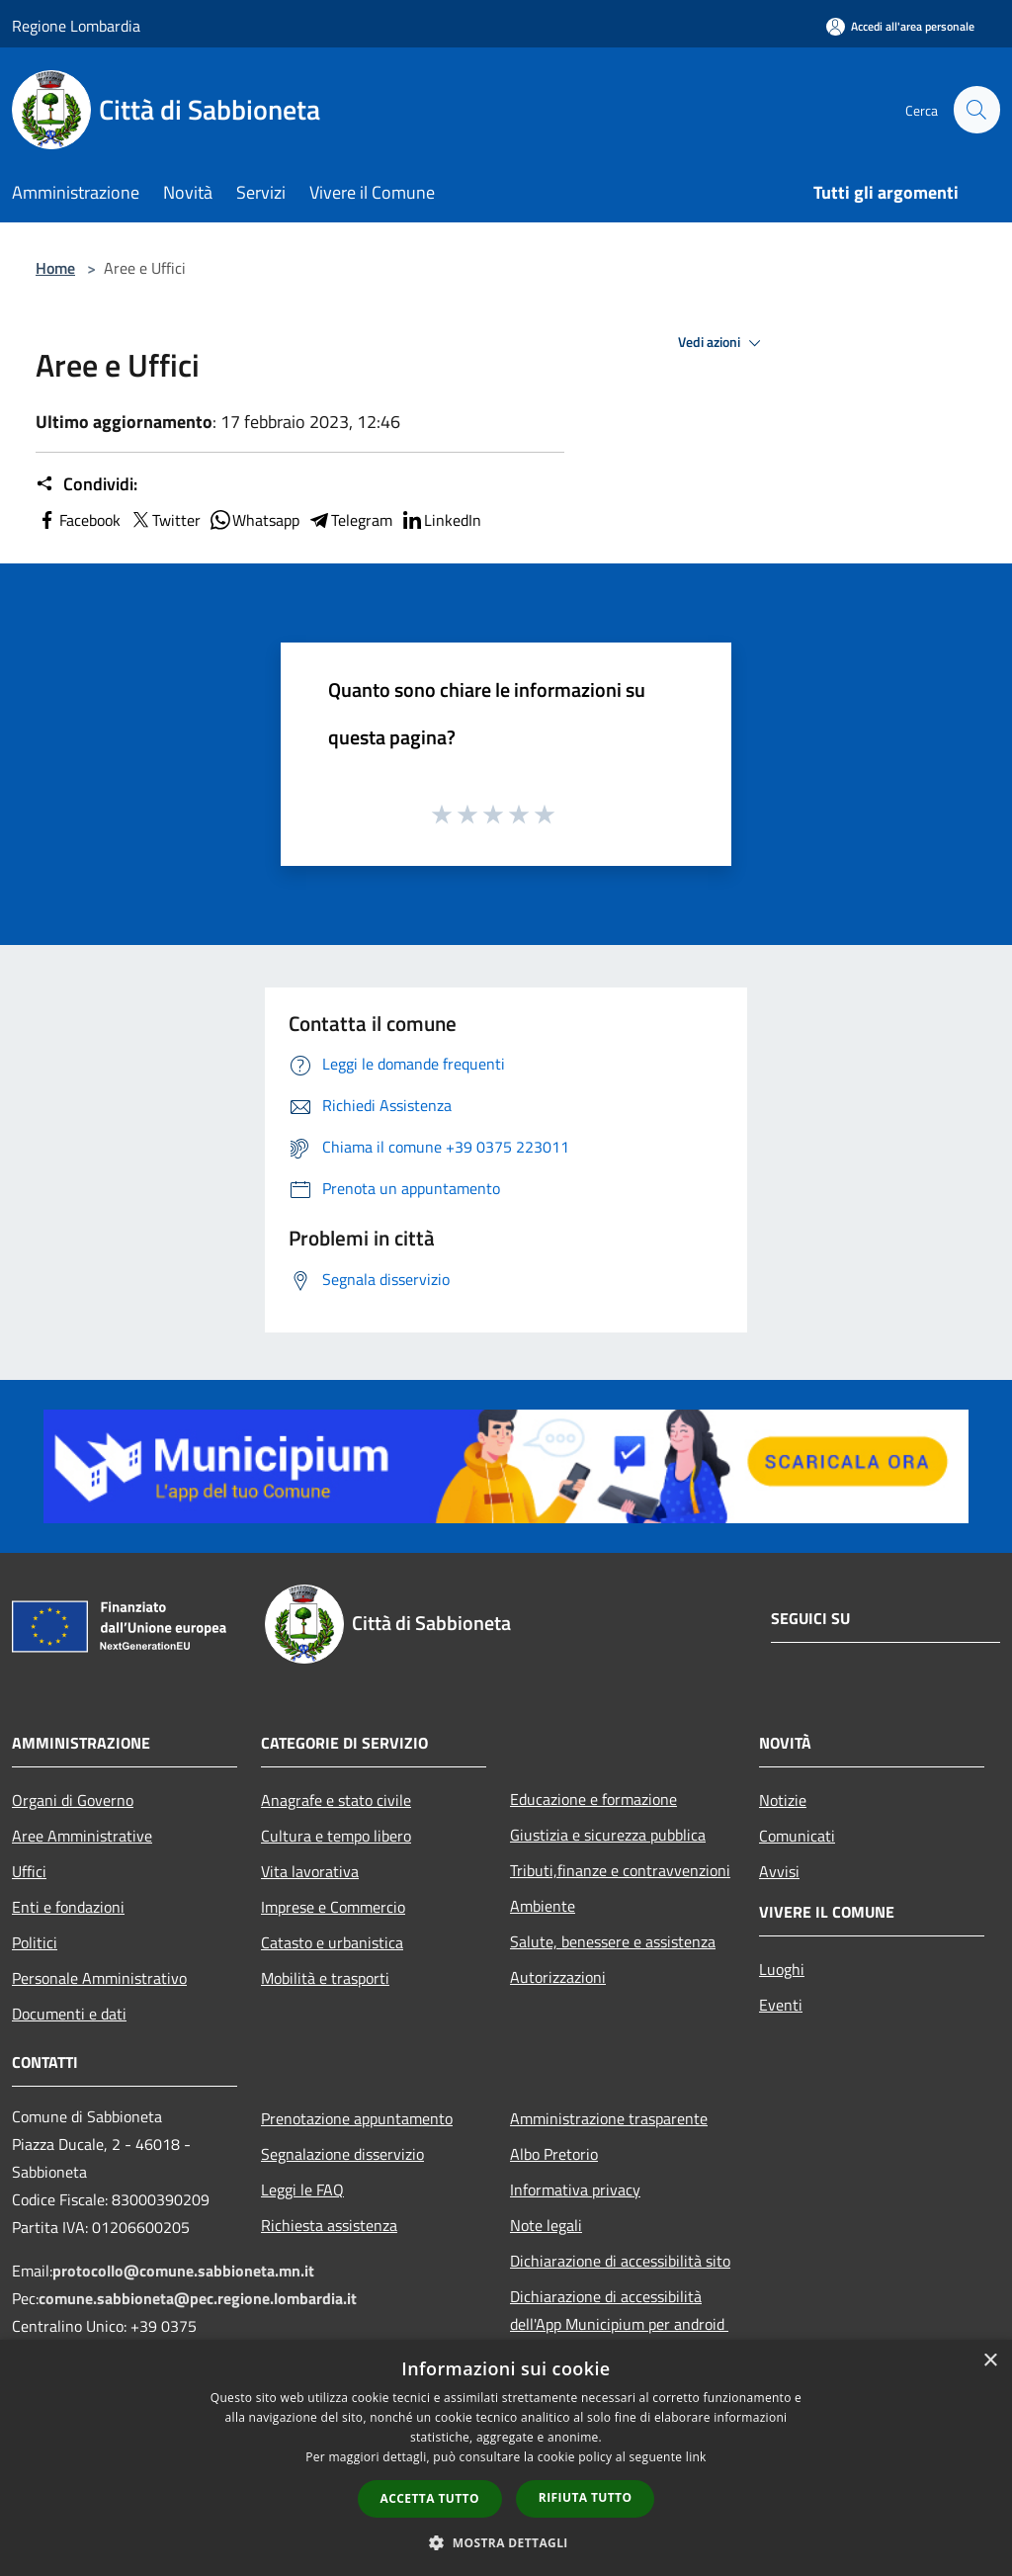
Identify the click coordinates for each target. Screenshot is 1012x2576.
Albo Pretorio (554, 2154)
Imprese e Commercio (333, 1907)
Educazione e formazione (593, 1799)
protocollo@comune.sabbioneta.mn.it (183, 2270)
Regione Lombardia (76, 26)
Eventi (780, 2005)
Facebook (78, 520)
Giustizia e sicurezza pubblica (608, 1834)
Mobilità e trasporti (325, 1978)
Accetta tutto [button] (429, 2498)
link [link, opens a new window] (696, 2456)
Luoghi (781, 1969)
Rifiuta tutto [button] (585, 2497)
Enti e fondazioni (68, 1907)
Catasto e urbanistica (332, 1942)
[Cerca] (976, 109)
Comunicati (797, 1835)
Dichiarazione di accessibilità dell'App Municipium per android (619, 2310)
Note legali (546, 2225)
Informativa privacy (575, 2189)
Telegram (349, 520)
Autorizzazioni (558, 1977)
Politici (34, 1942)
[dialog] (506, 2458)
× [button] (989, 2361)
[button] (506, 2542)
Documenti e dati (69, 2013)
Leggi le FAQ (302, 2189)
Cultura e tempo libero (336, 1835)
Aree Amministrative (82, 1835)
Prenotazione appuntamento (357, 2118)
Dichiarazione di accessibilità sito (620, 2261)
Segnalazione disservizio (342, 2154)
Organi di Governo (72, 1800)
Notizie (782, 1800)
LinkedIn (440, 520)
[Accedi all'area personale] (900, 26)
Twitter (164, 520)
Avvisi (779, 1871)
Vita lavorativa (310, 1871)
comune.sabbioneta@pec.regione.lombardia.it (198, 2298)
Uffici (29, 1871)
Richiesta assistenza (329, 2225)
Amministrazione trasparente (609, 2118)
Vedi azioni (722, 343)
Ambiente (542, 1906)
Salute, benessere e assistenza (613, 1941)
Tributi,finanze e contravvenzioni (620, 1870)
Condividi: (86, 484)
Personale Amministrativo (99, 1978)
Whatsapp (254, 520)
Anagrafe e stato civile (336, 1800)
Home (55, 268)
